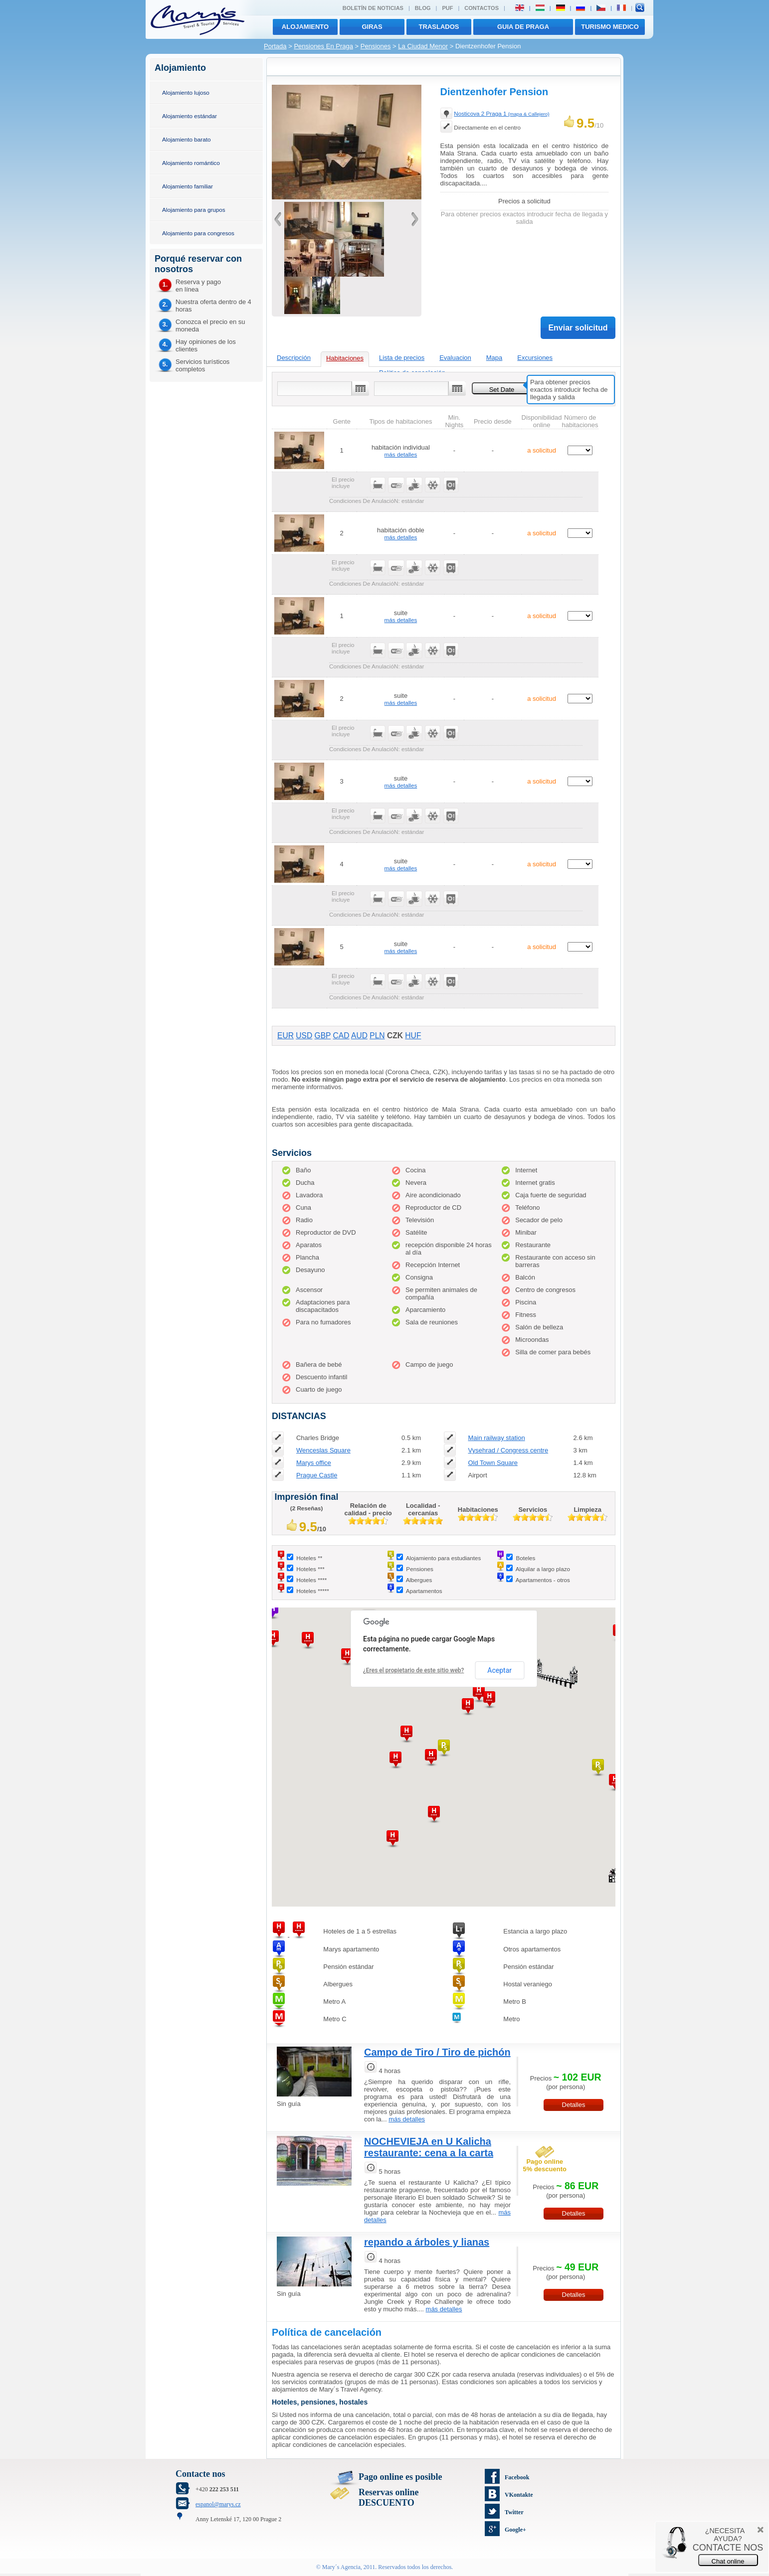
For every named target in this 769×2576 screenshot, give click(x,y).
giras (372, 26)
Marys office (313, 1462)
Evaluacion (455, 357)
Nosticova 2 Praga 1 (501, 113)
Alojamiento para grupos (193, 209)
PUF (447, 8)
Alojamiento (305, 26)
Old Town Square (493, 1462)
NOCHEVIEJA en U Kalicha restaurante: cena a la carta (428, 2147)
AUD (359, 1035)
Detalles (573, 2104)
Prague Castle (316, 1475)
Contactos (481, 8)
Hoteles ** (309, 1558)
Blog (423, 8)
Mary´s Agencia (341, 2567)
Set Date (502, 389)
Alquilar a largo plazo (543, 1569)
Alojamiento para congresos (198, 233)
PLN (377, 1035)
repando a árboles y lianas (426, 2242)
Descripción (294, 357)
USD (304, 1035)
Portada (275, 46)
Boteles (525, 1558)
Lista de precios (401, 357)
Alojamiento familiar (187, 186)
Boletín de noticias (373, 8)
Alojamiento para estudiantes (443, 1558)
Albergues (419, 1580)
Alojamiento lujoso (185, 92)
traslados (439, 26)
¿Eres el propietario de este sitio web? (413, 1670)
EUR (285, 1035)
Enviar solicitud (577, 327)
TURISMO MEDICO (610, 26)
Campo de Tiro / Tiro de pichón (437, 2052)
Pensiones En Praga (323, 46)
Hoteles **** (311, 1580)
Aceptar (499, 1670)
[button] (347, 1657)
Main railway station (496, 1438)
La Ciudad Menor (423, 46)
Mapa (494, 357)
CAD (341, 1035)
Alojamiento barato (186, 139)
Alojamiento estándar (189, 116)
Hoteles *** (310, 1569)
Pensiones (376, 46)
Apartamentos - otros (543, 1580)
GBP (323, 1035)
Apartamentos (424, 1591)
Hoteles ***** (312, 1591)
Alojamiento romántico (191, 163)
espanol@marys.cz (218, 2504)
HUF (413, 1035)
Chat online (728, 2561)
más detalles (400, 454)
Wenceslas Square (323, 1450)
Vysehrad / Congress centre (508, 1450)
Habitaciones (345, 358)
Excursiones (535, 357)
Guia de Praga (523, 26)
